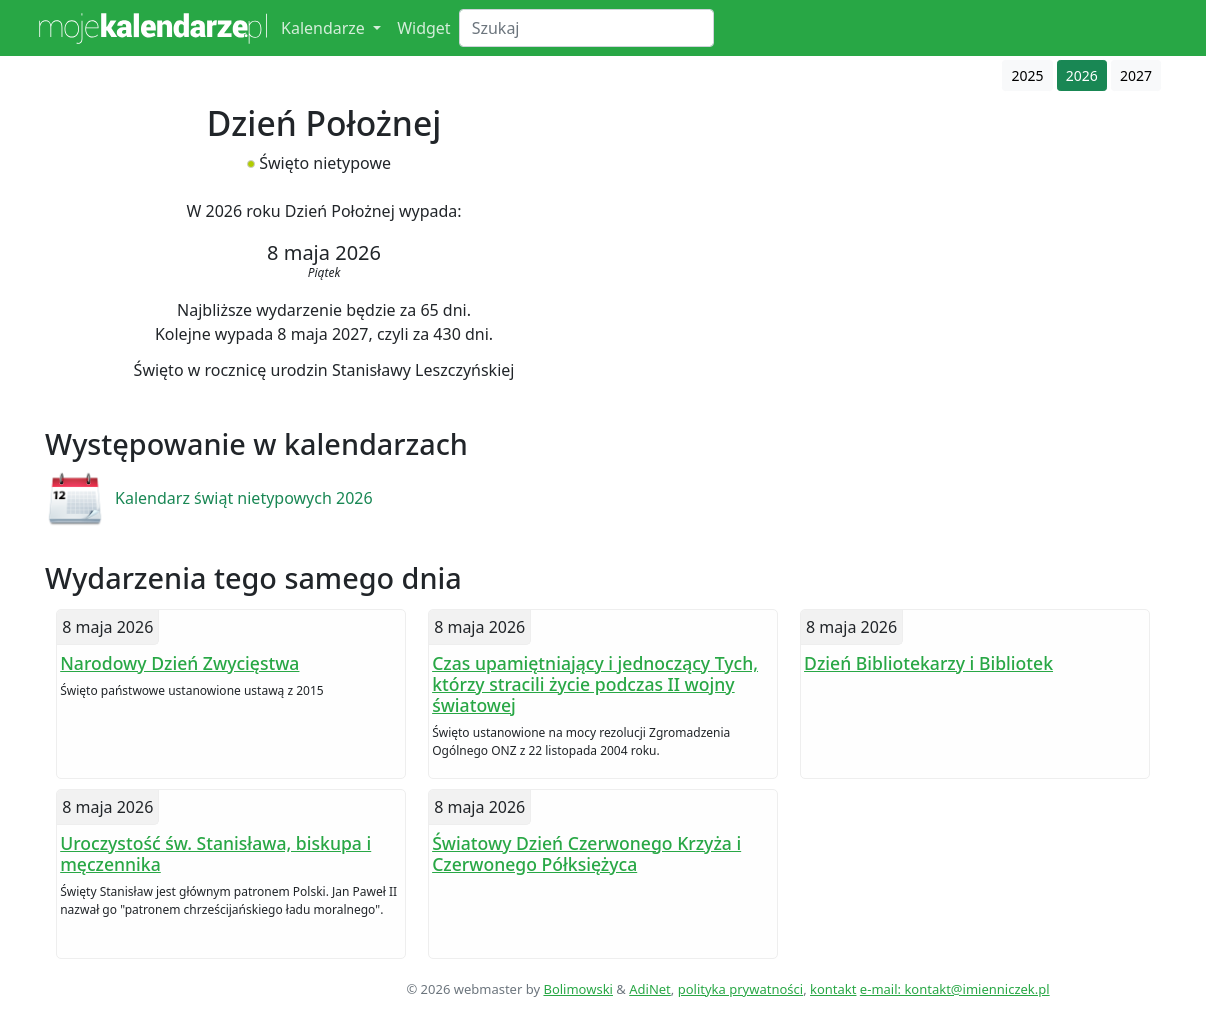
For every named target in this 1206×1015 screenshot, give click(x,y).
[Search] (586, 28)
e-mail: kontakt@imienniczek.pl (955, 989)
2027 (1136, 75)
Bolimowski (578, 989)
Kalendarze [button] (325, 28)
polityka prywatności (740, 989)
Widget (424, 28)
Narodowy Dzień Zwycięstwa (179, 663)
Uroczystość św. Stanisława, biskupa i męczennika (215, 853)
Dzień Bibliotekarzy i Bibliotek (928, 663)
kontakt (833, 989)
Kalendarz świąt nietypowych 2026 (244, 498)
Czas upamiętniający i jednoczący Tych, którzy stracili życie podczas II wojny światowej (595, 684)
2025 (1027, 75)
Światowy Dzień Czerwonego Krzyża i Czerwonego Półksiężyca (586, 853)
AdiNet (650, 989)
